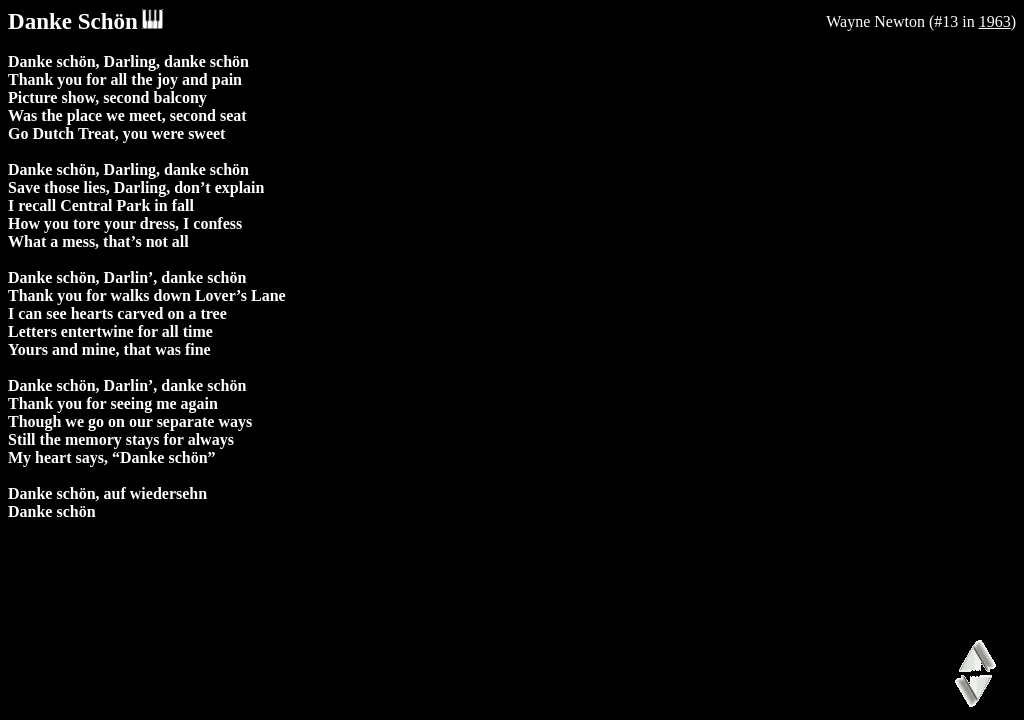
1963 (995, 21)
